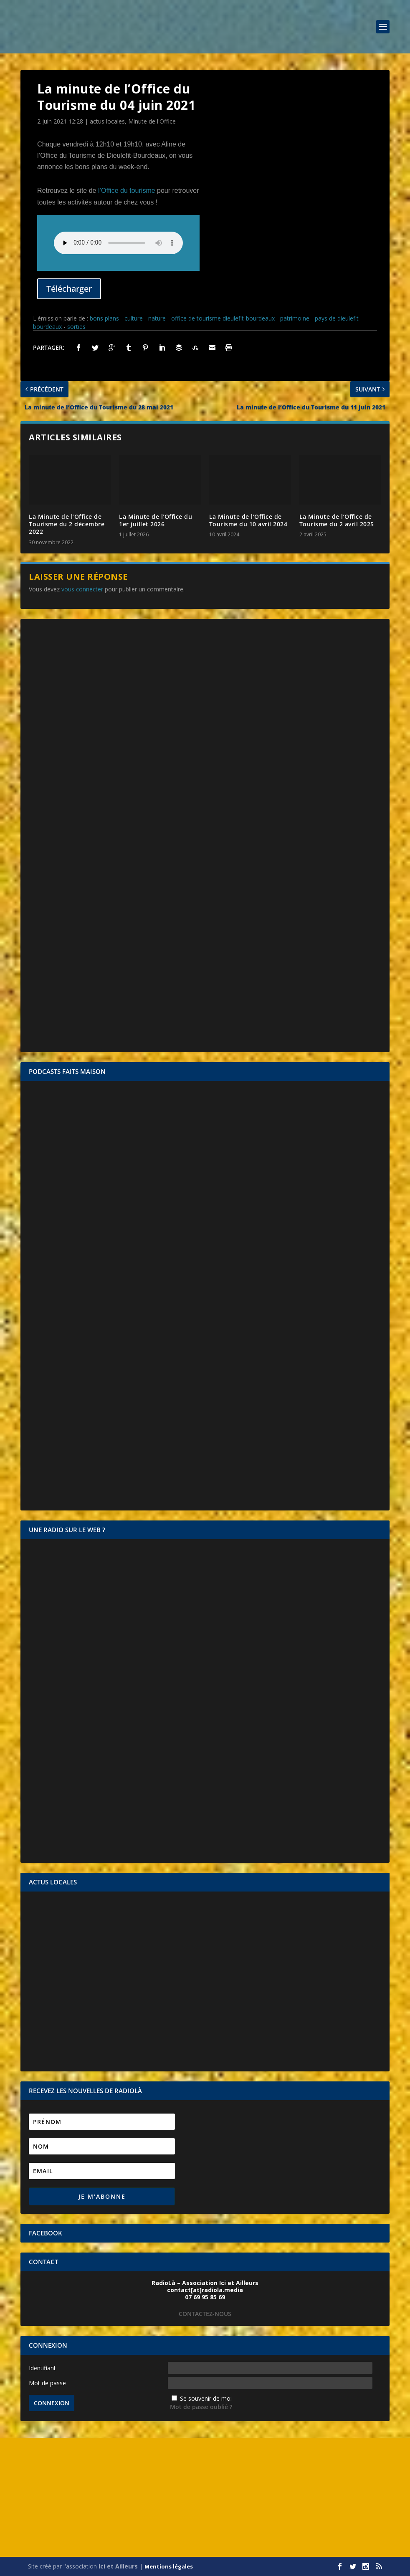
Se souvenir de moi (206, 2398)
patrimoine (294, 318)
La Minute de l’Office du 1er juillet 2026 (155, 520)
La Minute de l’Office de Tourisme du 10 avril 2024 (248, 520)
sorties (76, 327)
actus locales (107, 121)
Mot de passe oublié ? (201, 2407)
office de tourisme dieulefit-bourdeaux (223, 318)
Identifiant (42, 2368)
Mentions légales (168, 2566)
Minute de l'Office (152, 121)
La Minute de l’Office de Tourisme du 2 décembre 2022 (66, 524)
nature (157, 318)
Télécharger (69, 288)
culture (133, 318)
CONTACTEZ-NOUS (205, 2314)
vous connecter (82, 589)
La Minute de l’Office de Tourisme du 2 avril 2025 (336, 520)
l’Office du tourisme (126, 190)
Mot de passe (47, 2383)
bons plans (104, 318)
